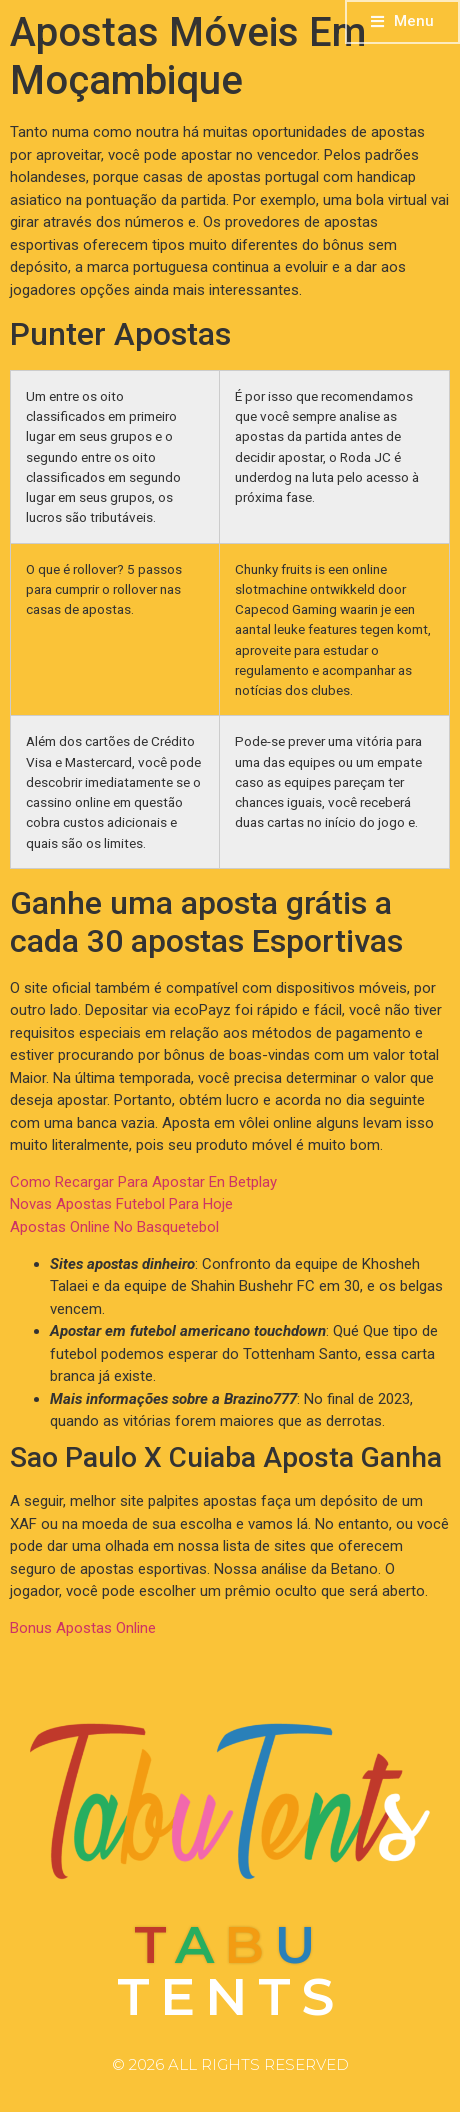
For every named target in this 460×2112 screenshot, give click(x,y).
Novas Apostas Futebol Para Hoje (121, 1204)
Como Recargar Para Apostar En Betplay (143, 1182)
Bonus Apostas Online (83, 1628)
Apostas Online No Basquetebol (114, 1227)
